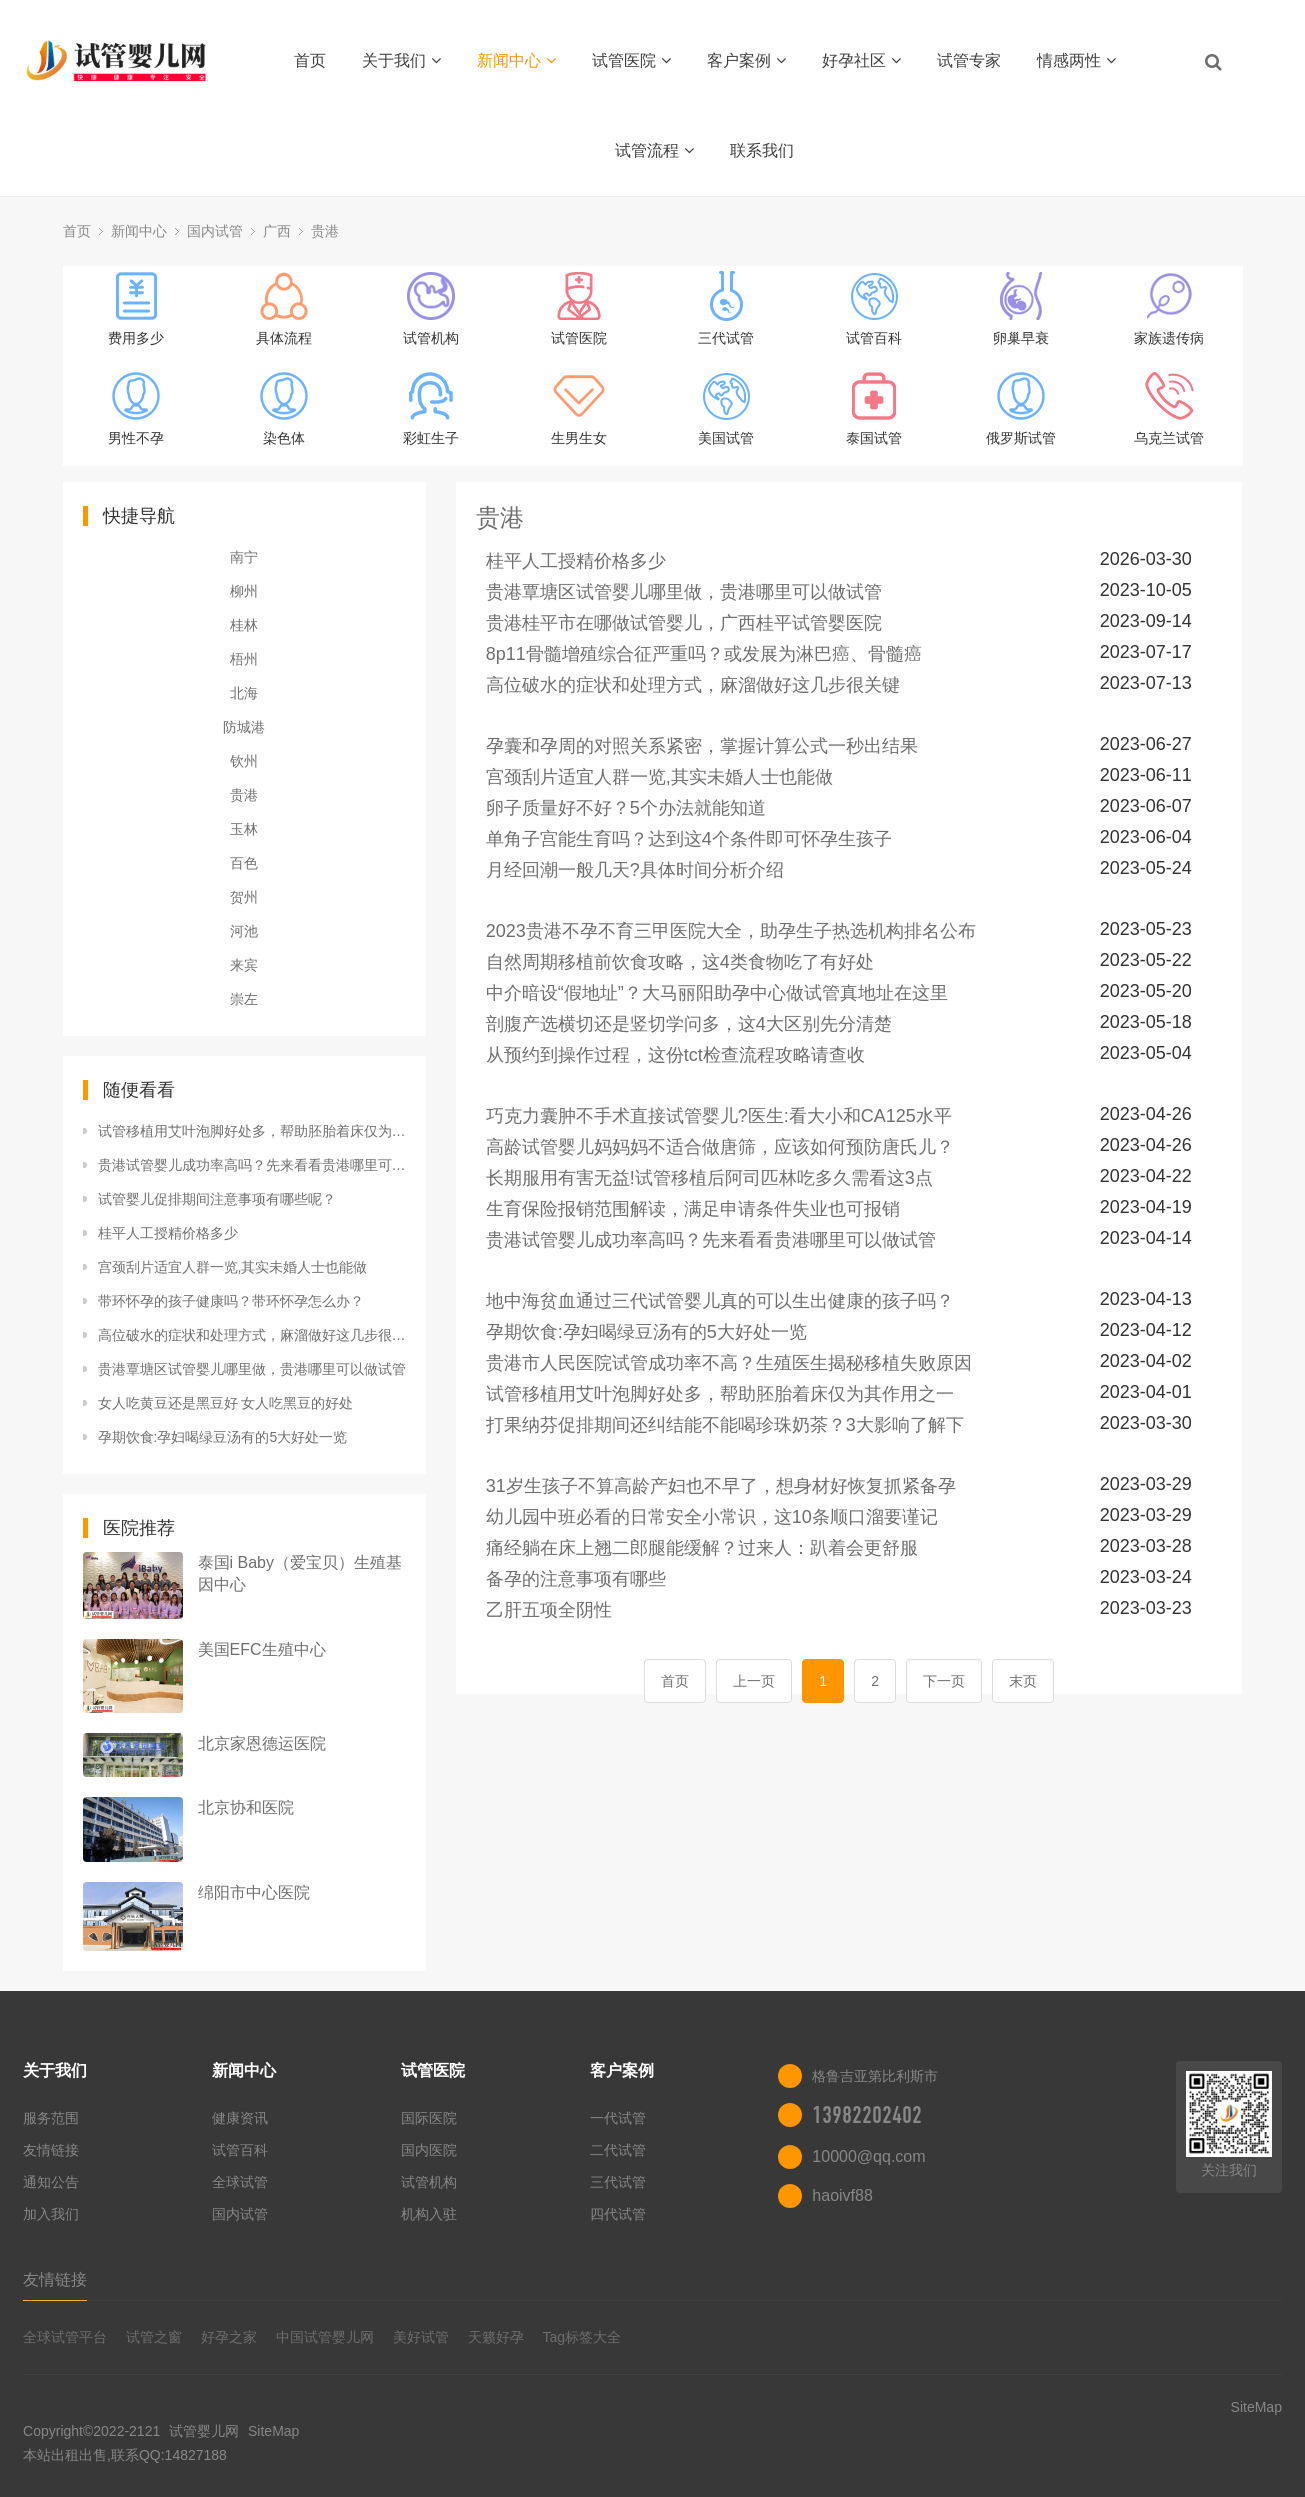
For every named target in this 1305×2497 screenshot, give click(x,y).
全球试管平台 (65, 2337)
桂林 (244, 625)
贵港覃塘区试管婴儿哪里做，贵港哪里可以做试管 (252, 1369)
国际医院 (429, 2118)
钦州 (244, 761)
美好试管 (421, 2337)
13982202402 (867, 2115)
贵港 (325, 231)
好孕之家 (229, 2337)
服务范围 (51, 2118)
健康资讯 (240, 2118)
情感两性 (1076, 60)
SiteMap (273, 2431)
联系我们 (762, 150)
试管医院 (631, 60)
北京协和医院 (246, 1807)
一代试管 (618, 2118)
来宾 (244, 965)
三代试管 (618, 2182)
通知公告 (51, 2182)
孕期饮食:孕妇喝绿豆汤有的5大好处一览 (223, 1437)
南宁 (244, 557)
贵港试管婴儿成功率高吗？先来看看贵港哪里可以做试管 (252, 1165)
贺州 (244, 897)
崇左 (244, 999)
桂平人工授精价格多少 (168, 1233)
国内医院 (429, 2150)
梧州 (244, 659)
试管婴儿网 (204, 2431)
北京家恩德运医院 (262, 1743)
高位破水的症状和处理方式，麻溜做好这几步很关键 (252, 1335)
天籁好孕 (496, 2337)
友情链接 (51, 2150)
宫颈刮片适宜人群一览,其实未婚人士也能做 (233, 1267)
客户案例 (746, 60)
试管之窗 (154, 2337)
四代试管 (618, 2214)
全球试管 (240, 2182)
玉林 (244, 829)
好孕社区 (861, 60)
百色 (244, 863)
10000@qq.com (868, 2156)
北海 (244, 693)
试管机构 (429, 2182)
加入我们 (51, 2214)
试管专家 (969, 60)
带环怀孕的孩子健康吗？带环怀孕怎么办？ (231, 1301)
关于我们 (401, 60)
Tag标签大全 (581, 2337)
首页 (310, 60)
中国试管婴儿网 (325, 2337)
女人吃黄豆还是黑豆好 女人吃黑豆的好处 (226, 1403)
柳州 (244, 591)
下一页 (944, 1681)
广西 (277, 231)
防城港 (244, 727)
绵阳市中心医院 (254, 1892)
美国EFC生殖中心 (262, 1649)
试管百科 (240, 2150)
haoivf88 (842, 2195)
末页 (1023, 1681)
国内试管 (215, 231)
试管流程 (654, 150)
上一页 (754, 1681)
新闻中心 (516, 60)
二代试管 (618, 2150)
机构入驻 (429, 2214)
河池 (244, 931)
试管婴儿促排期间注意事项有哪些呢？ (217, 1199)
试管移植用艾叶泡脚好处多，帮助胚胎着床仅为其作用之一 (252, 1131)
